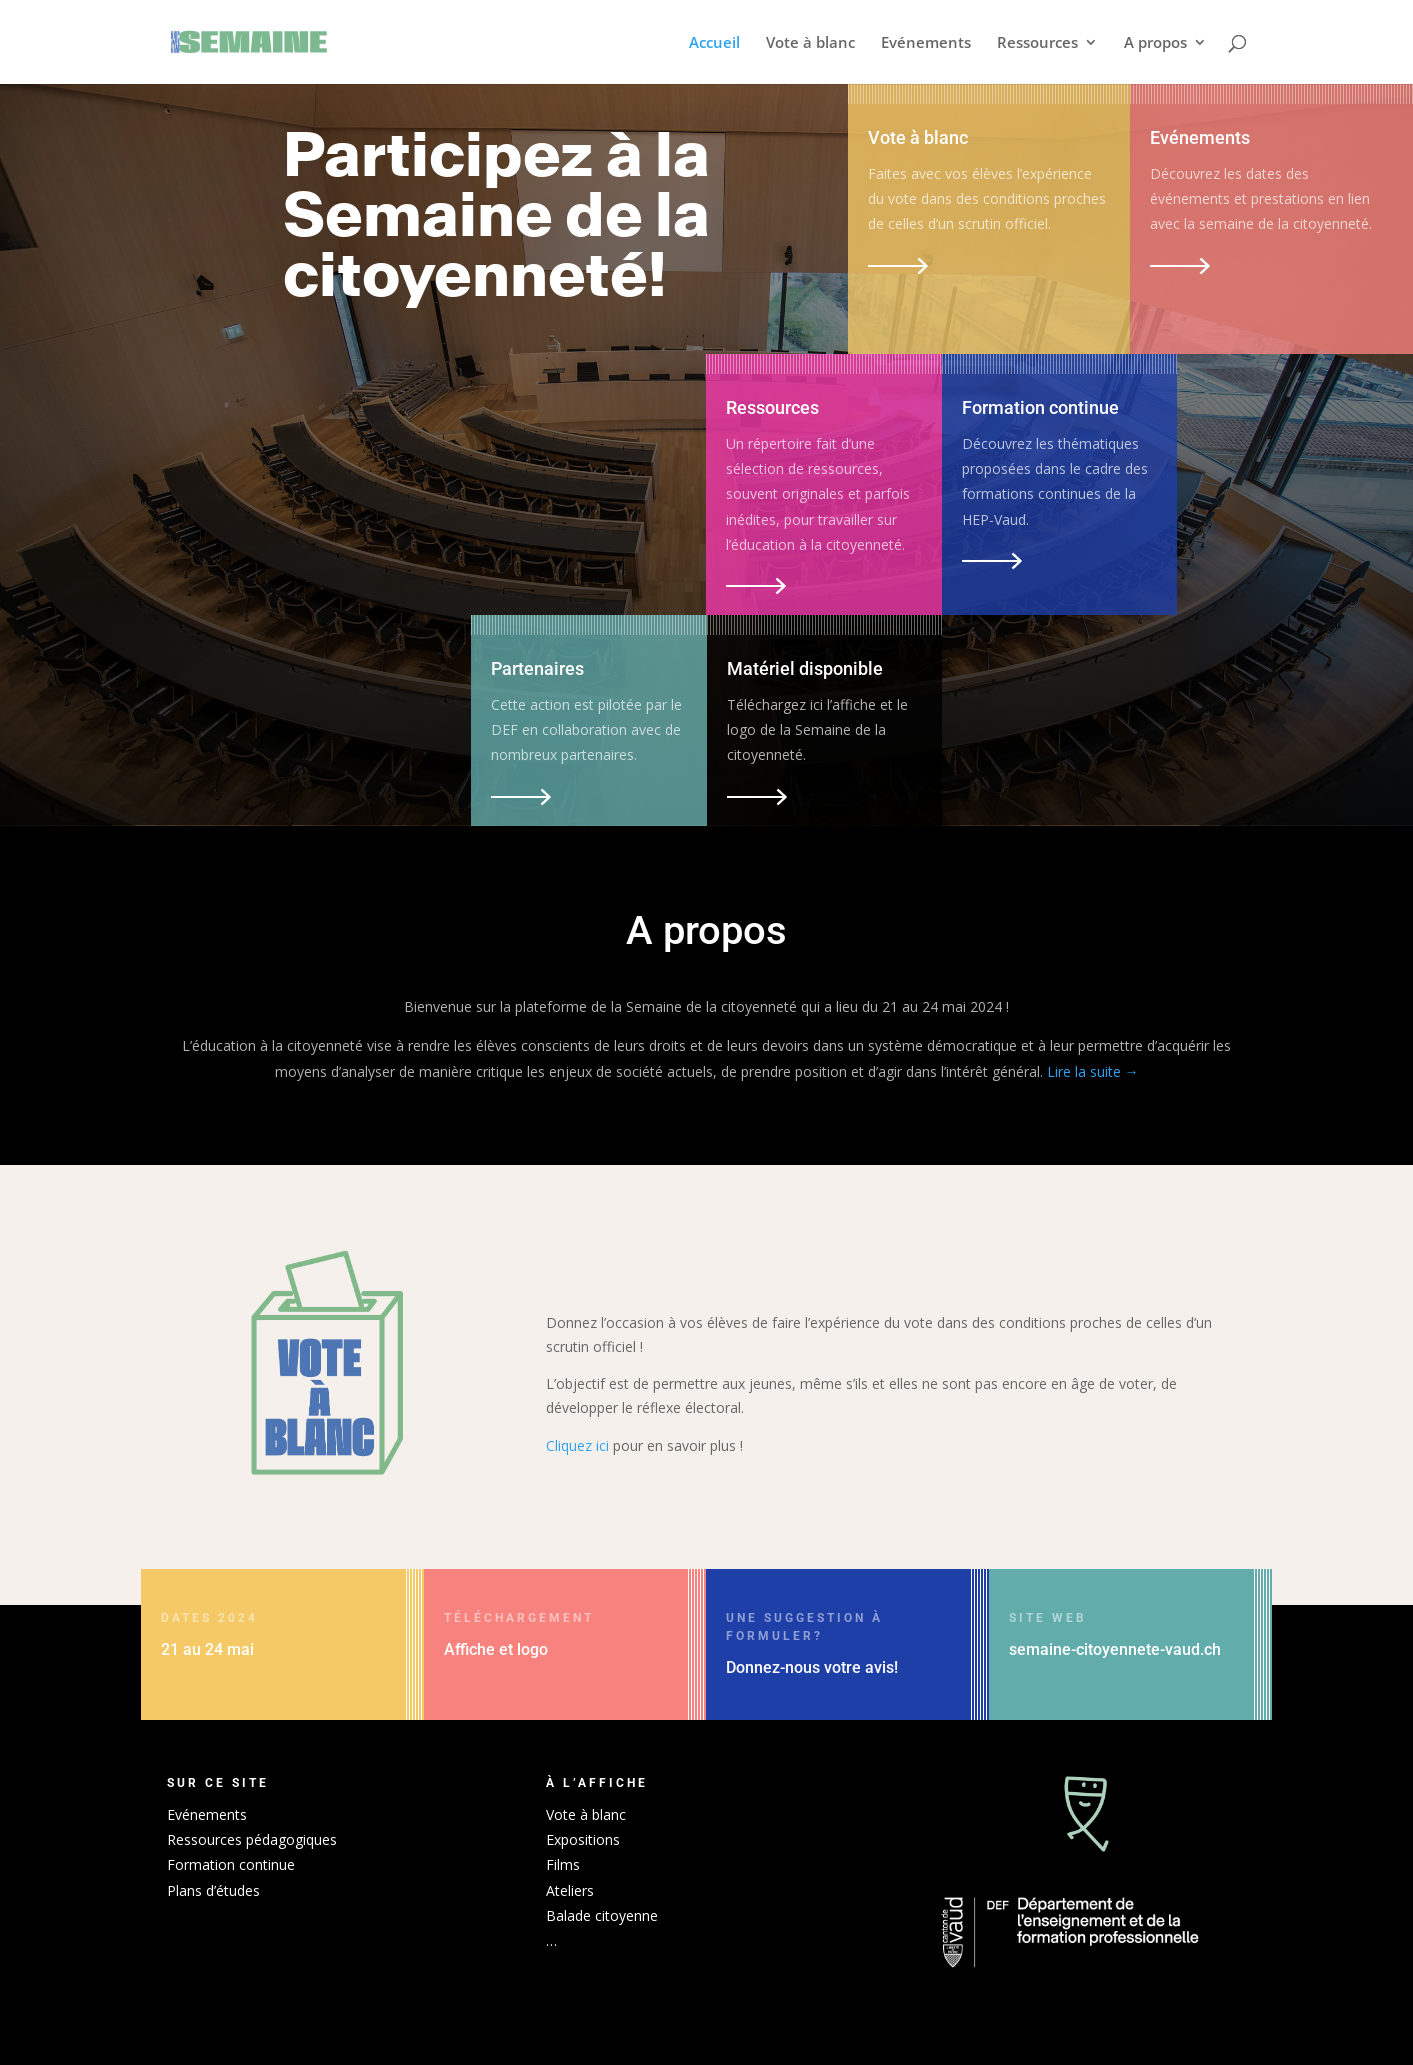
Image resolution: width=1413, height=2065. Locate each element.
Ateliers (570, 1890)
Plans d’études (213, 1890)
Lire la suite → (1093, 1071)
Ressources (1037, 43)
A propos (1155, 43)
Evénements (926, 43)
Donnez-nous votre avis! (812, 1667)
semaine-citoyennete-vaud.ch (1115, 1649)
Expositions (583, 1839)
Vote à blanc (810, 43)
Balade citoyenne (602, 1915)
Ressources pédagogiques (252, 1839)
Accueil (714, 43)
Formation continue (231, 1864)
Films (563, 1864)
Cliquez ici (577, 1445)
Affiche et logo (496, 1649)
